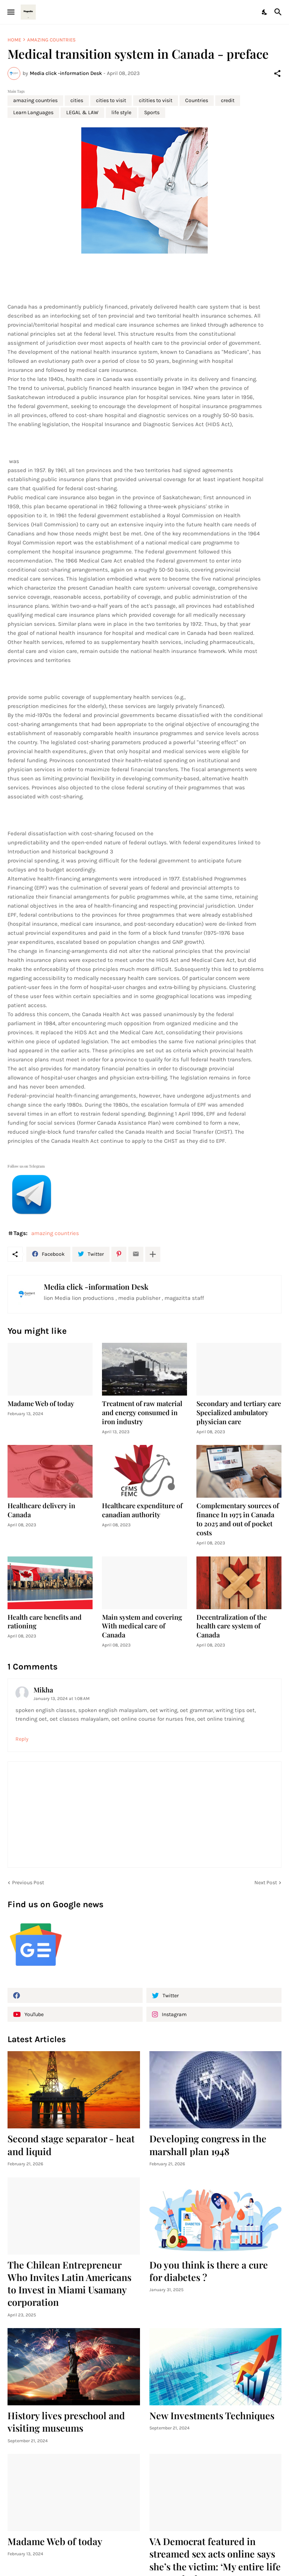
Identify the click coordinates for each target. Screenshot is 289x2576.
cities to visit (111, 100)
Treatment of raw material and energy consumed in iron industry (142, 1412)
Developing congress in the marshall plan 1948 (207, 2144)
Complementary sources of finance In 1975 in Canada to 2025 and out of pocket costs (237, 1519)
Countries (196, 100)
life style (121, 112)
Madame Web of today (41, 1403)
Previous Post (28, 1882)
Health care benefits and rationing (45, 1622)
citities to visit (155, 100)
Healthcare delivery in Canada (41, 1510)
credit (227, 100)
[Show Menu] (10, 12)
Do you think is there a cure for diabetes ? (208, 2270)
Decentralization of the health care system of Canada (231, 1626)
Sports (152, 112)
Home (14, 39)
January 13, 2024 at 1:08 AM (61, 1698)
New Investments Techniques (211, 2415)
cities (76, 100)
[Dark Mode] (265, 12)
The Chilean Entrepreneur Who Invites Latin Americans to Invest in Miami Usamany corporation (69, 2283)
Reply (22, 1739)
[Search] (279, 12)
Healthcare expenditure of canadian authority (142, 1510)
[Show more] (152, 1254)
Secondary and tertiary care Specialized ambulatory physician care (238, 1412)
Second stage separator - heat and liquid (71, 2144)
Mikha (43, 1689)
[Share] (277, 73)
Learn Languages (33, 112)
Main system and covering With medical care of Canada (142, 1626)
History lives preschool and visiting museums (66, 2421)
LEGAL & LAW (82, 112)
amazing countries (51, 39)
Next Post (265, 1882)
